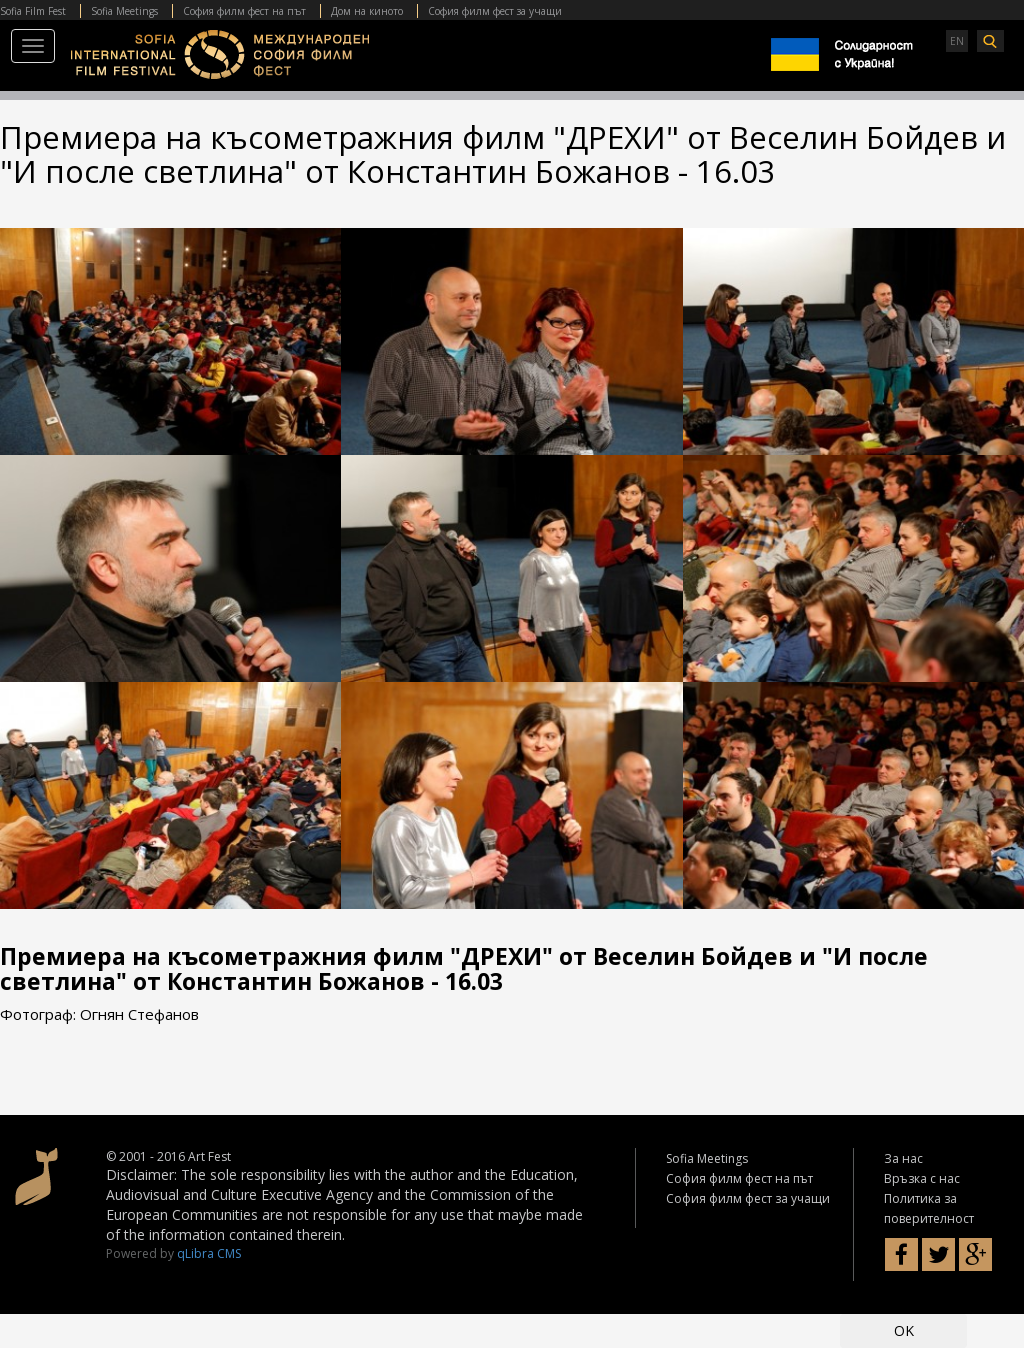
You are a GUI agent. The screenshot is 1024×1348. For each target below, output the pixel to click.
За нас (903, 1158)
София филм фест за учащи (495, 11)
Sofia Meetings (124, 11)
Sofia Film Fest (33, 11)
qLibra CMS (209, 1253)
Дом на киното (367, 11)
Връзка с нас (922, 1178)
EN (957, 41)
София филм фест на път (244, 11)
